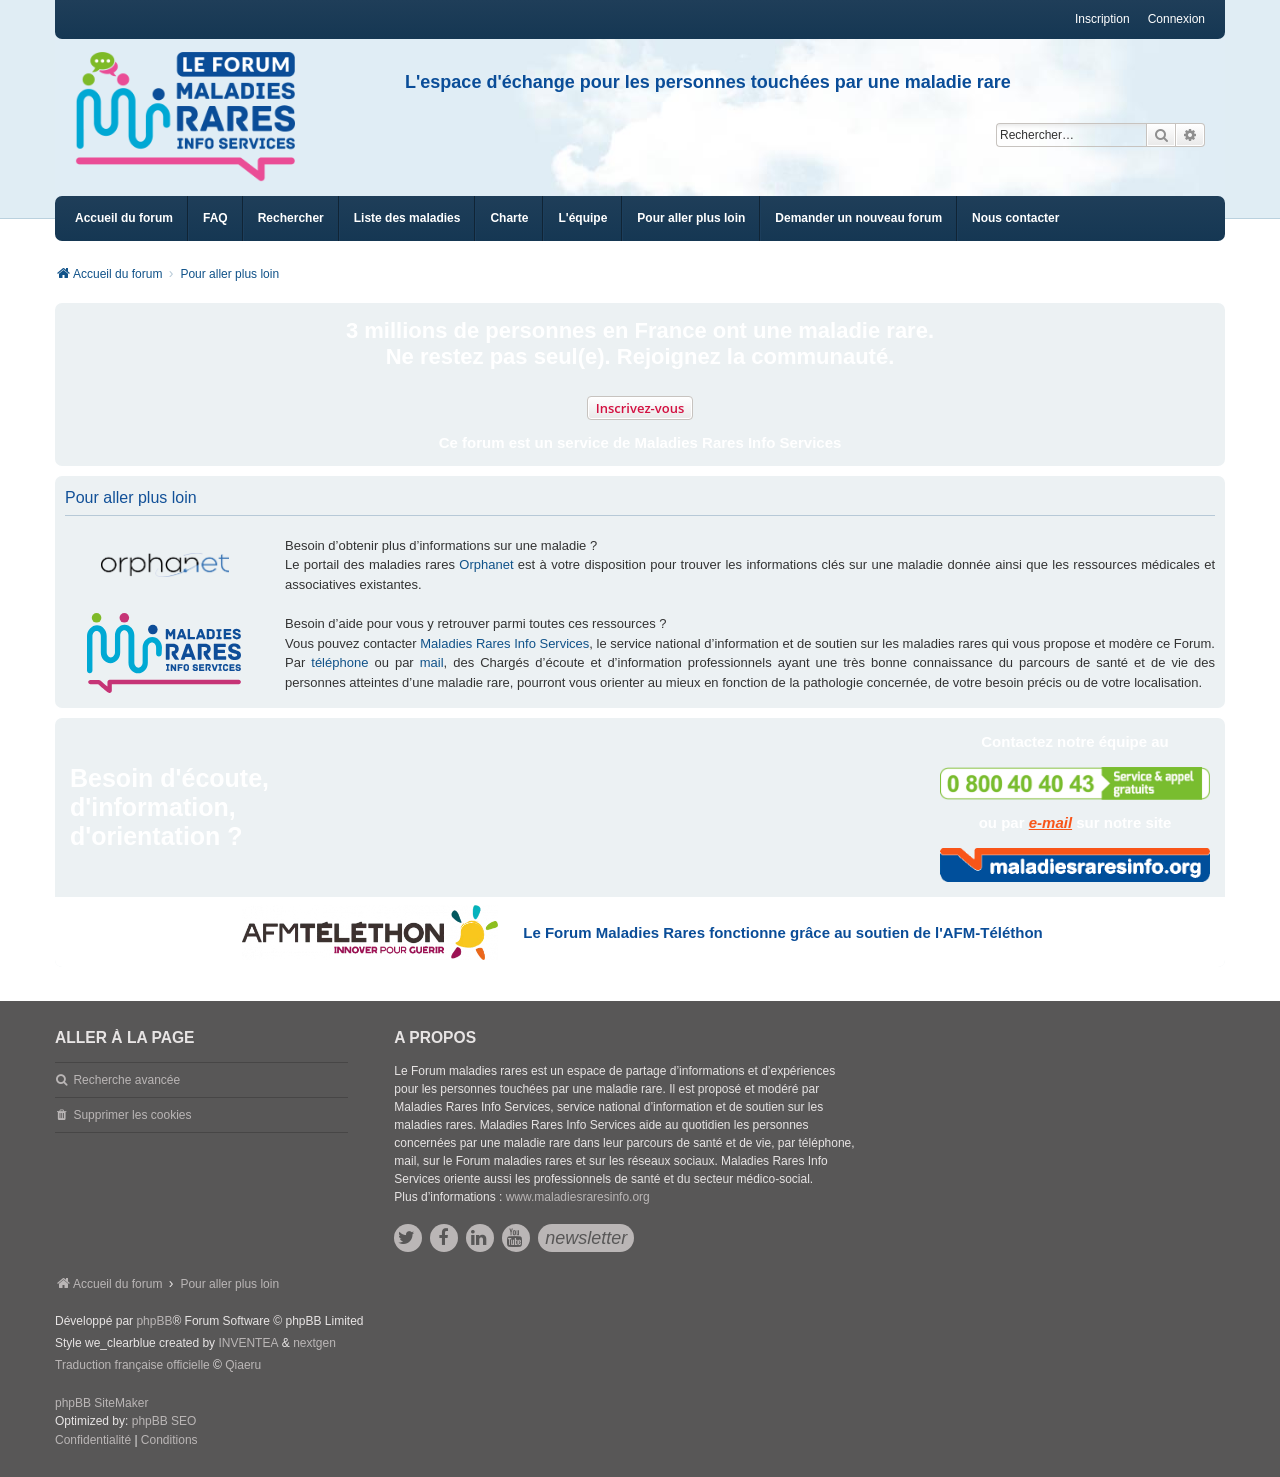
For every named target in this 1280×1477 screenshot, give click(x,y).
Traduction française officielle (132, 1365)
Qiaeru (243, 1365)
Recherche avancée (126, 1080)
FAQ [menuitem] (215, 218)
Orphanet (486, 564)
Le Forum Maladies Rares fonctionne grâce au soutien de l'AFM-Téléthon (782, 932)
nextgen (314, 1343)
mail (432, 662)
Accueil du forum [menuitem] (124, 218)
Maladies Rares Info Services (504, 643)
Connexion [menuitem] (1176, 19)
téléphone (339, 662)
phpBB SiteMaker (101, 1403)
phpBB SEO (164, 1421)
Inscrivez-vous (640, 408)
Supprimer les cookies (132, 1115)
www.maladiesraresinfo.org (578, 1197)
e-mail (1050, 822)
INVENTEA (248, 1343)
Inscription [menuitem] (1102, 19)
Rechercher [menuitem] (291, 218)
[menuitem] (407, 218)
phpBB (154, 1321)
